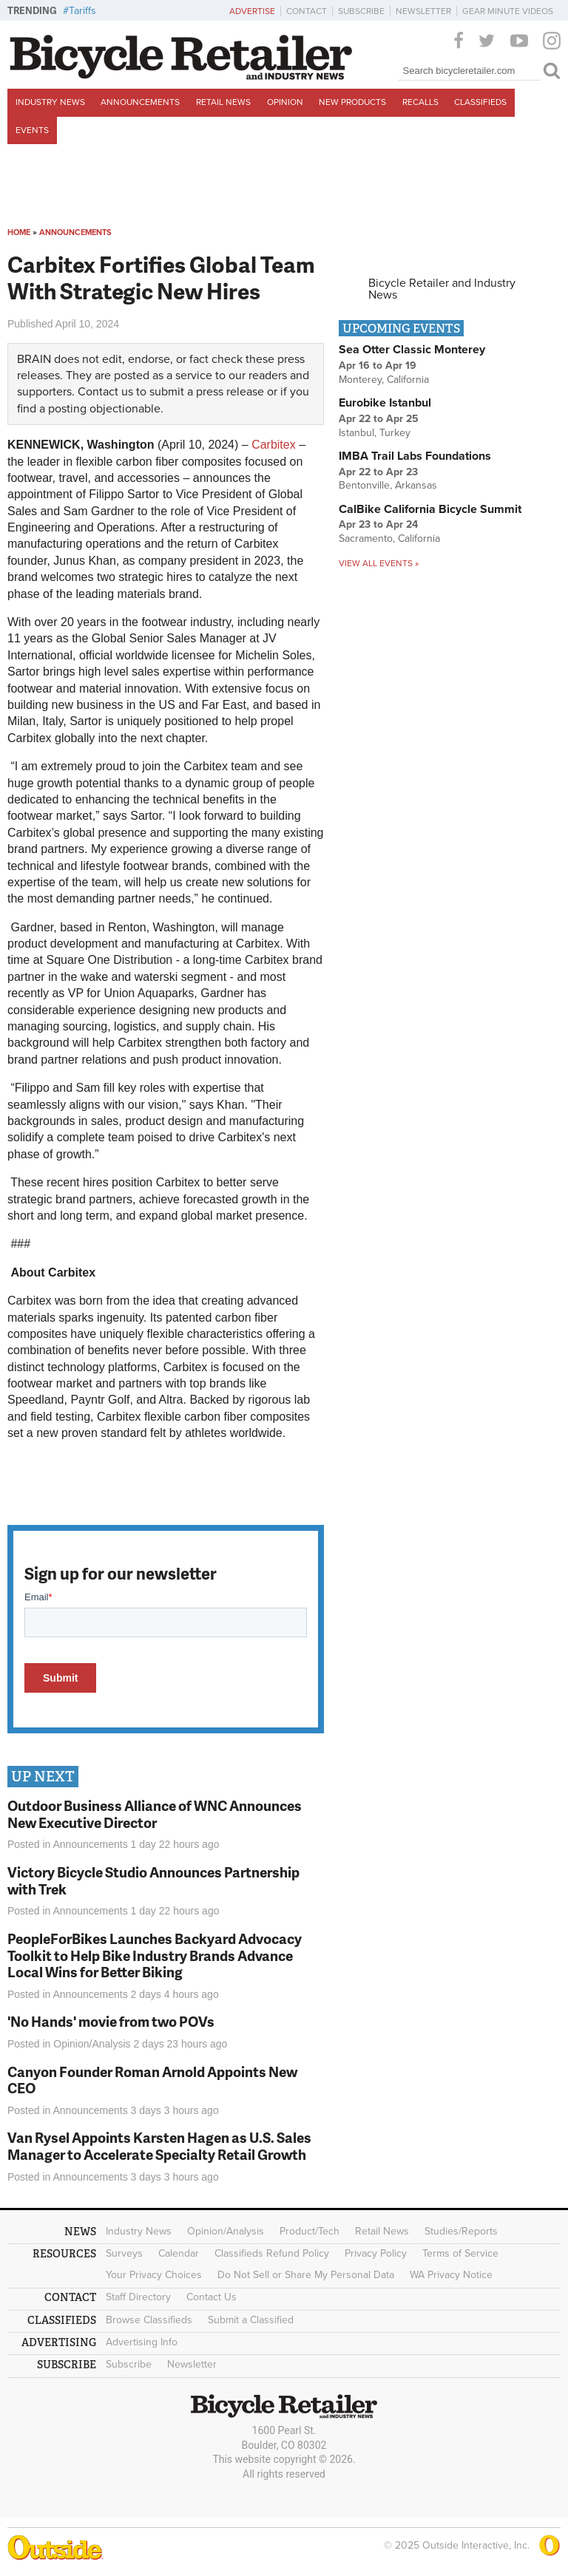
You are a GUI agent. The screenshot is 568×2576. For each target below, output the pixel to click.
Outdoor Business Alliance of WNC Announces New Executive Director (154, 1813)
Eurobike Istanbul (385, 402)
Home (18, 232)
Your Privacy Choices (154, 2275)
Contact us (105, 391)
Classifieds (480, 102)
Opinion (285, 102)
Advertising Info (142, 2342)
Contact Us (211, 2297)
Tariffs (82, 10)
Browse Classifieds (149, 2320)
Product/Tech (309, 2231)
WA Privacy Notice (451, 2275)
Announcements (140, 102)
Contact (306, 11)
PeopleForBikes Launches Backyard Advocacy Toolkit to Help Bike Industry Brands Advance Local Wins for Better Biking (154, 1955)
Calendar (178, 2253)
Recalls (420, 102)
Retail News (223, 102)
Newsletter (423, 11)
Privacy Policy (376, 2253)
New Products (352, 102)
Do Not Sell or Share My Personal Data (305, 2275)
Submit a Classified (251, 2320)
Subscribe (361, 11)
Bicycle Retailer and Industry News (441, 289)
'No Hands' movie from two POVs (110, 2021)
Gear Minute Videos (507, 11)
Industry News (50, 102)
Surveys (124, 2253)
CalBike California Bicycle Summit (430, 509)
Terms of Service (460, 2253)
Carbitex (272, 444)
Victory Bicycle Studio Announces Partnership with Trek (153, 1880)
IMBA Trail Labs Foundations (415, 456)
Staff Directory (138, 2297)
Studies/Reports (461, 2231)
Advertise (252, 11)
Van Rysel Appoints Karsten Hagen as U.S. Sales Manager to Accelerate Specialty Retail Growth (159, 2145)
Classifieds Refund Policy (271, 2253)
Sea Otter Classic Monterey (412, 349)
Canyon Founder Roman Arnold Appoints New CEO (152, 2080)
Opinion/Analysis (91, 2044)
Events (32, 130)
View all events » (379, 563)
